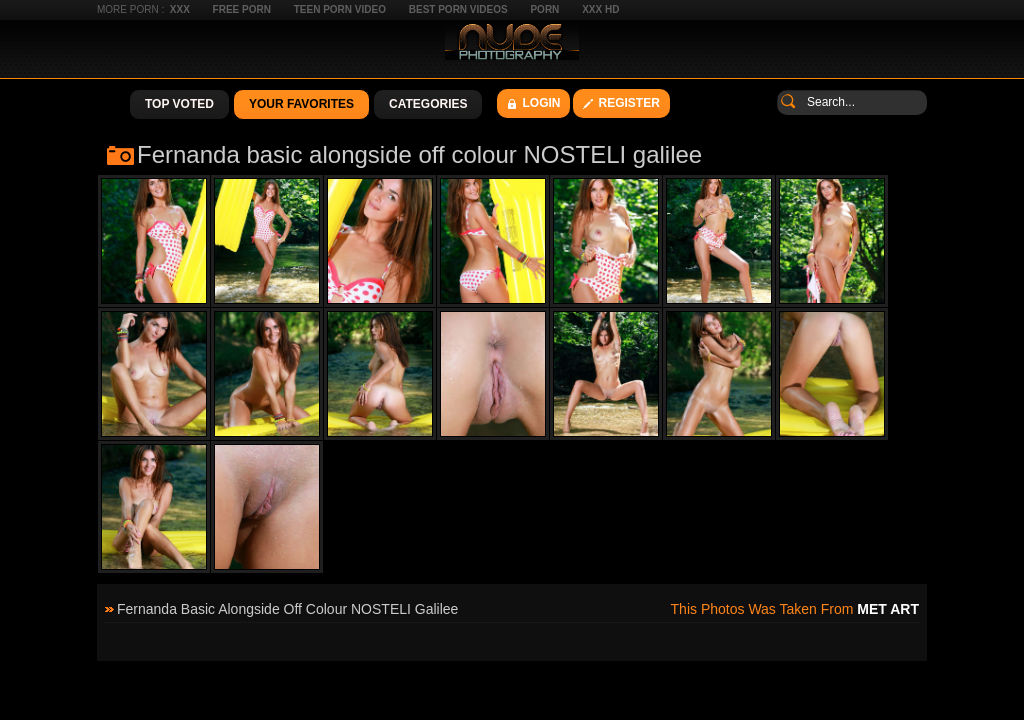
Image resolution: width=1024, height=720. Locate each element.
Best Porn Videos (458, 9)
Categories (428, 104)
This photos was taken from (795, 609)
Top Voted (179, 104)
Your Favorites (301, 104)
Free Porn (242, 9)
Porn (544, 9)
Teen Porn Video (340, 9)
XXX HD (600, 9)
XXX (180, 9)
